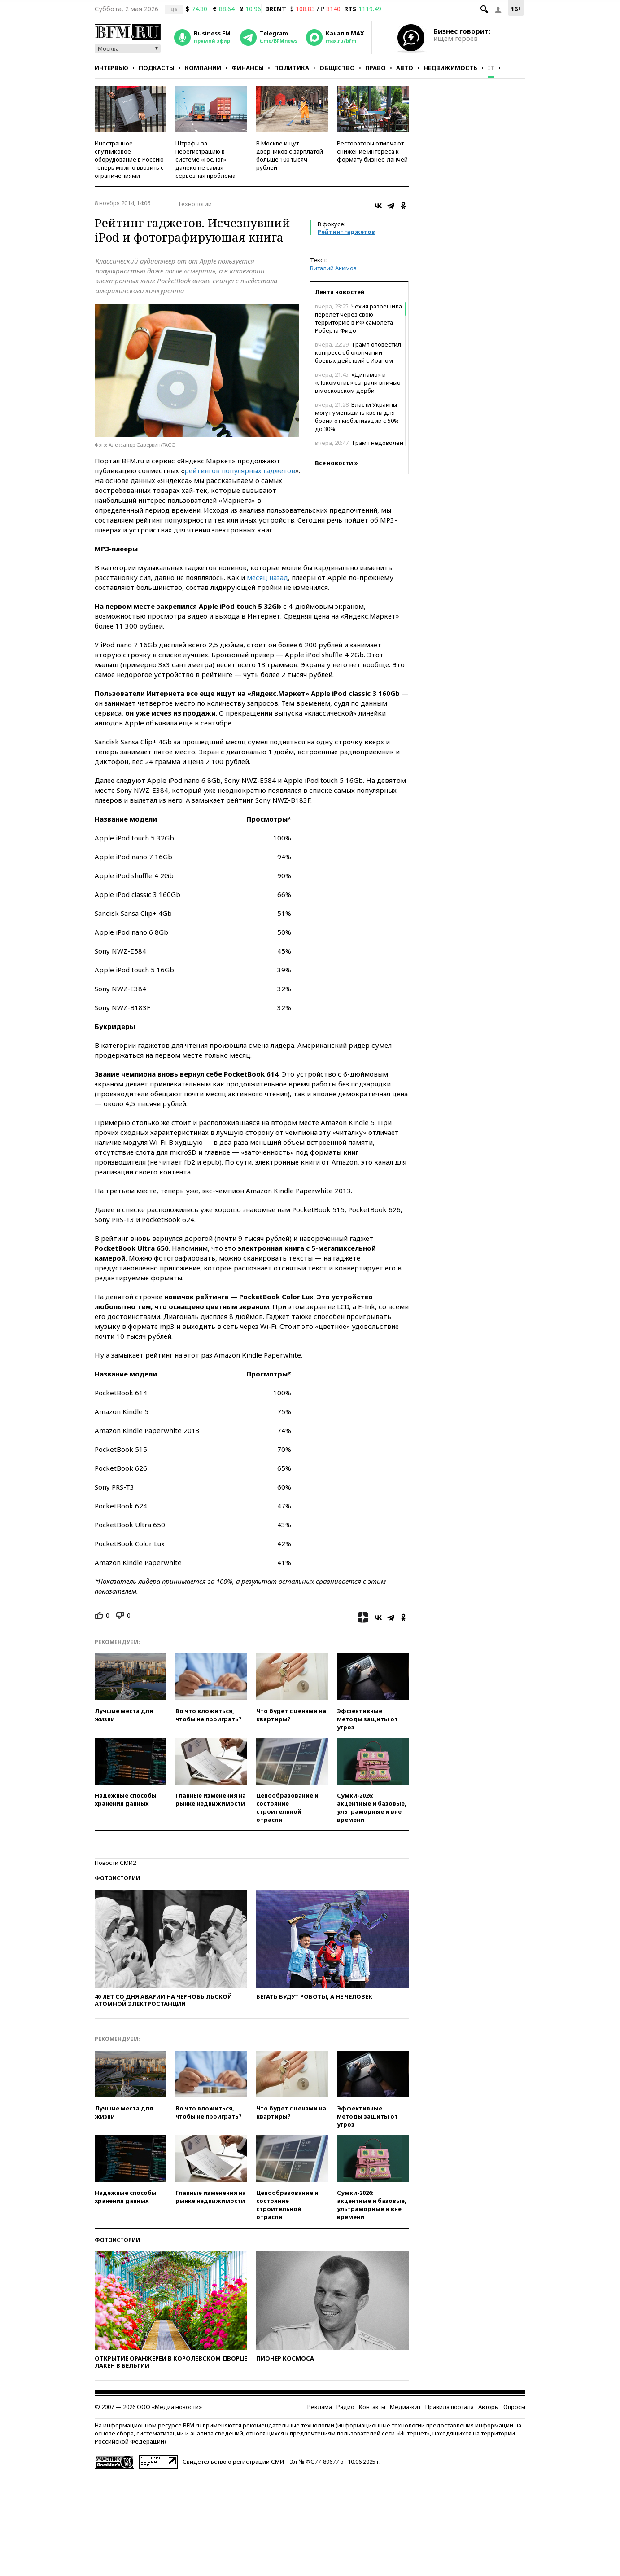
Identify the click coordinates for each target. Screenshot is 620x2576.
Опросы (514, 2407)
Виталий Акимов (333, 268)
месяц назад (267, 577)
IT (491, 68)
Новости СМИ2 (115, 1863)
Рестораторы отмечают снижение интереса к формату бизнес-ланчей (372, 151)
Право (375, 68)
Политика (291, 68)
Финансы (247, 68)
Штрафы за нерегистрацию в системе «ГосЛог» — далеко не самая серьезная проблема (205, 159)
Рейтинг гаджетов (346, 231)
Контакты (372, 2407)
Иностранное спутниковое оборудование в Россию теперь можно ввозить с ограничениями (129, 159)
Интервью (111, 68)
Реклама (319, 2407)
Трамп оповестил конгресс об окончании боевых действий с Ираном (358, 352)
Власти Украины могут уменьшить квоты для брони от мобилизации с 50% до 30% (357, 416)
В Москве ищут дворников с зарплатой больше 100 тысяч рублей (289, 155)
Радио (345, 2407)
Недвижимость (450, 68)
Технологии (195, 203)
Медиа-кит (405, 2407)
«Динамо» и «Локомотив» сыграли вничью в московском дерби (358, 382)
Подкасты (157, 68)
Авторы (488, 2407)
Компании (203, 68)
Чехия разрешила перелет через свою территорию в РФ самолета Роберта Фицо (358, 318)
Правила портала (449, 2407)
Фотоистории (117, 1878)
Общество (337, 68)
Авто (404, 68)
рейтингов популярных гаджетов (239, 470)
